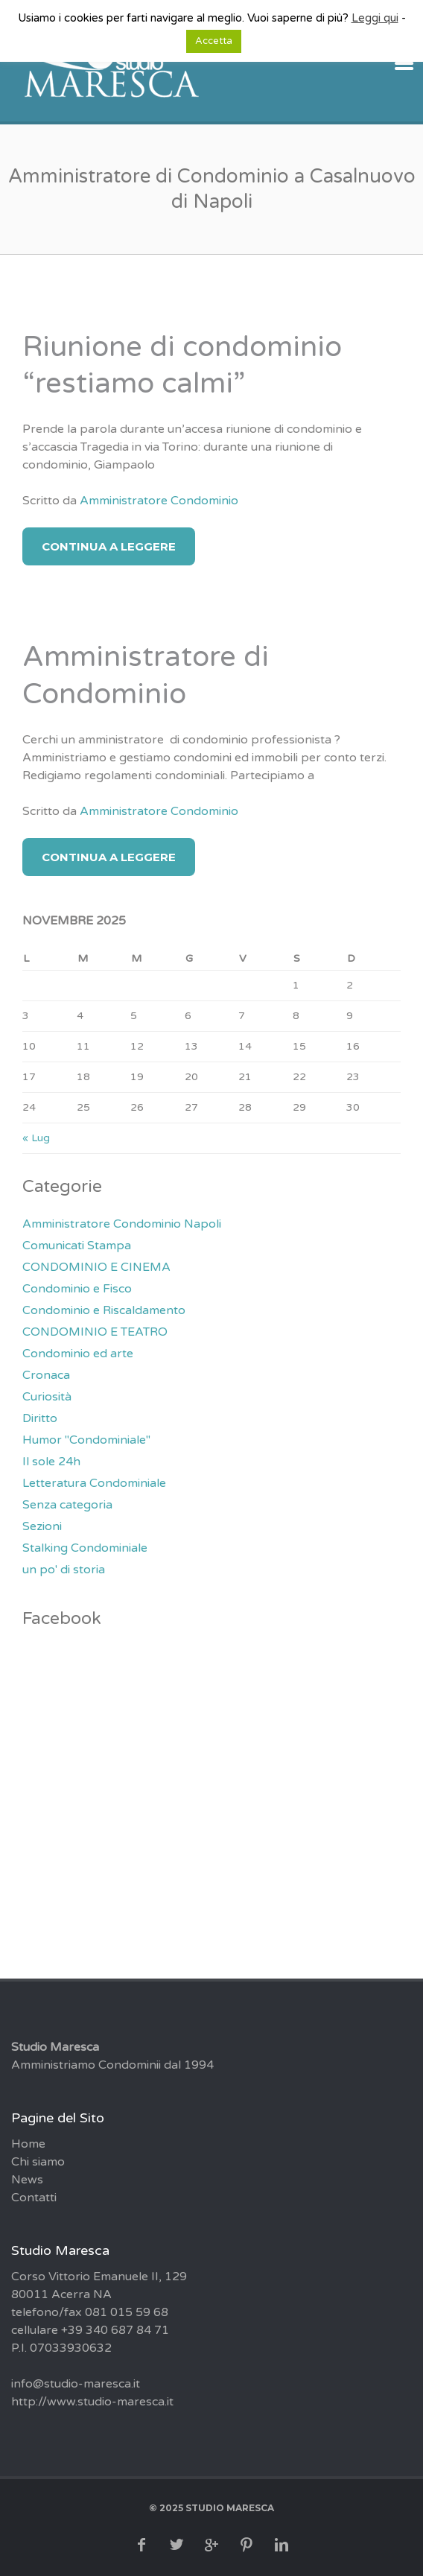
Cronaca (46, 1375)
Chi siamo (38, 2161)
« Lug (36, 1138)
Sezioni (42, 1526)
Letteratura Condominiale (94, 1483)
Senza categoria (67, 1504)
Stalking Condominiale (84, 1548)
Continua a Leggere (109, 546)
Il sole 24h (51, 1461)
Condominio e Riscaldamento (103, 1310)
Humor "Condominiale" (86, 1440)
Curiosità (46, 1396)
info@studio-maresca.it (75, 2383)
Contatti (34, 2197)
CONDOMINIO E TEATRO (95, 1332)
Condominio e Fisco (77, 1288)
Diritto (39, 1418)
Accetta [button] (213, 41)
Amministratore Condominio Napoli (121, 1223)
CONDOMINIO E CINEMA (96, 1267)
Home (28, 2143)
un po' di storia (63, 1569)
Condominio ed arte (77, 1353)
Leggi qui (375, 18)
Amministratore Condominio (159, 500)
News (27, 2179)
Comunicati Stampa (76, 1245)
